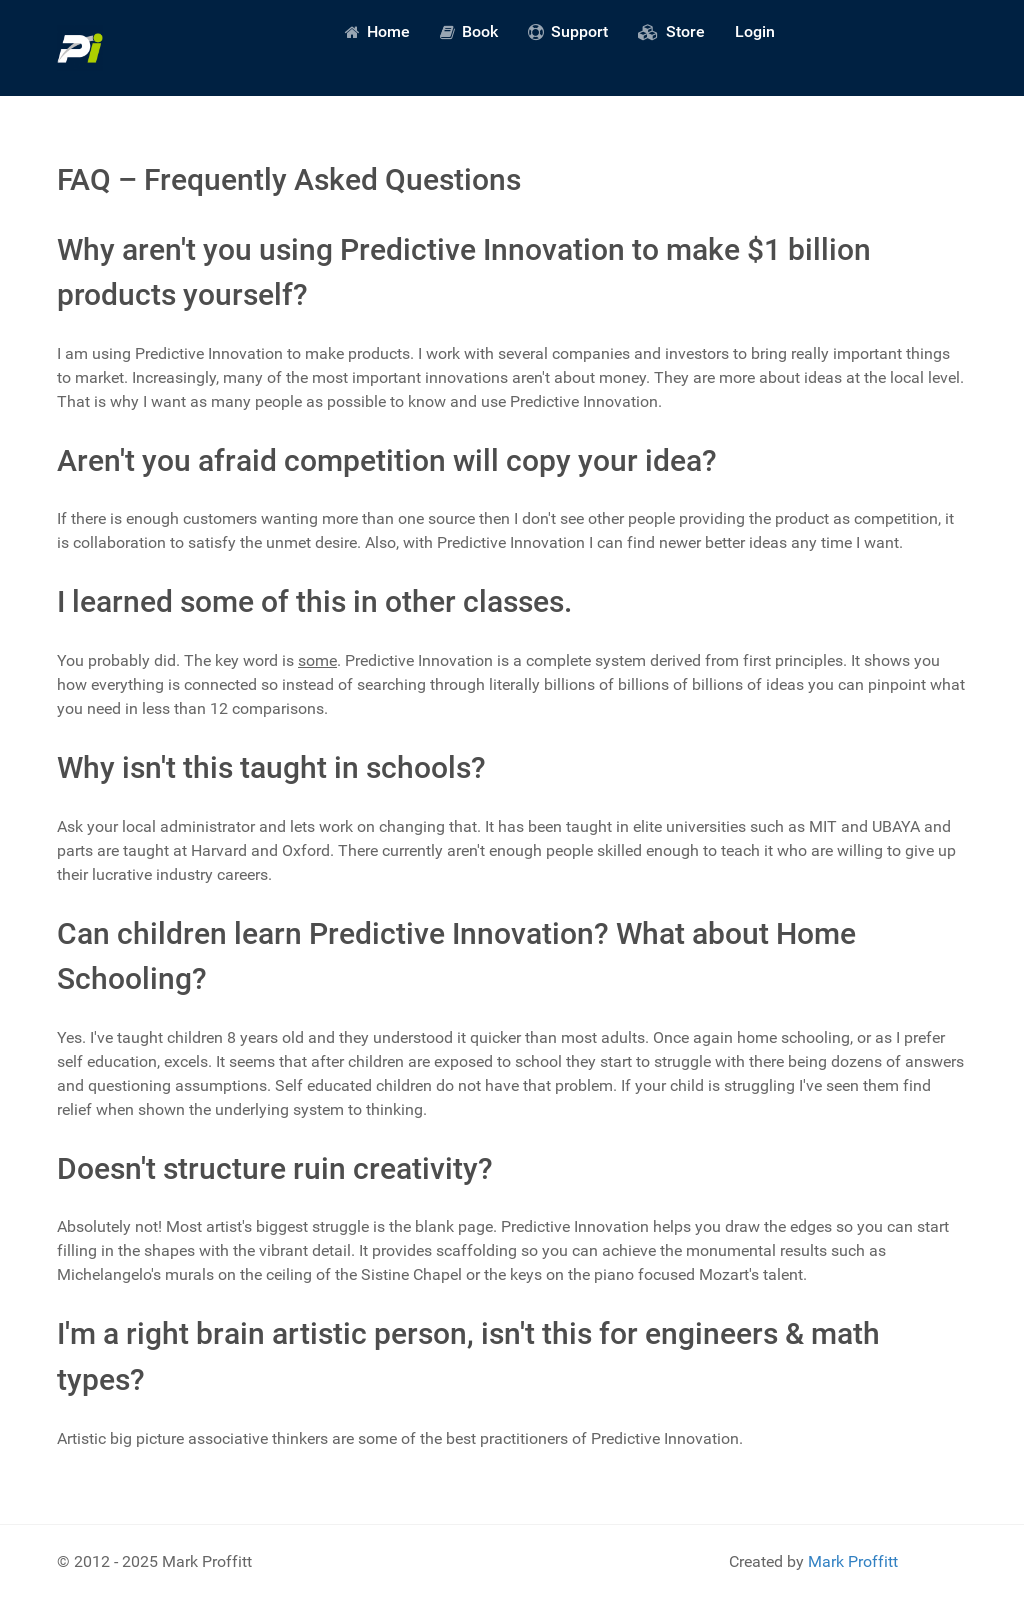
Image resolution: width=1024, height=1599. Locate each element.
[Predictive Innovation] (80, 48)
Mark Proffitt (853, 1561)
